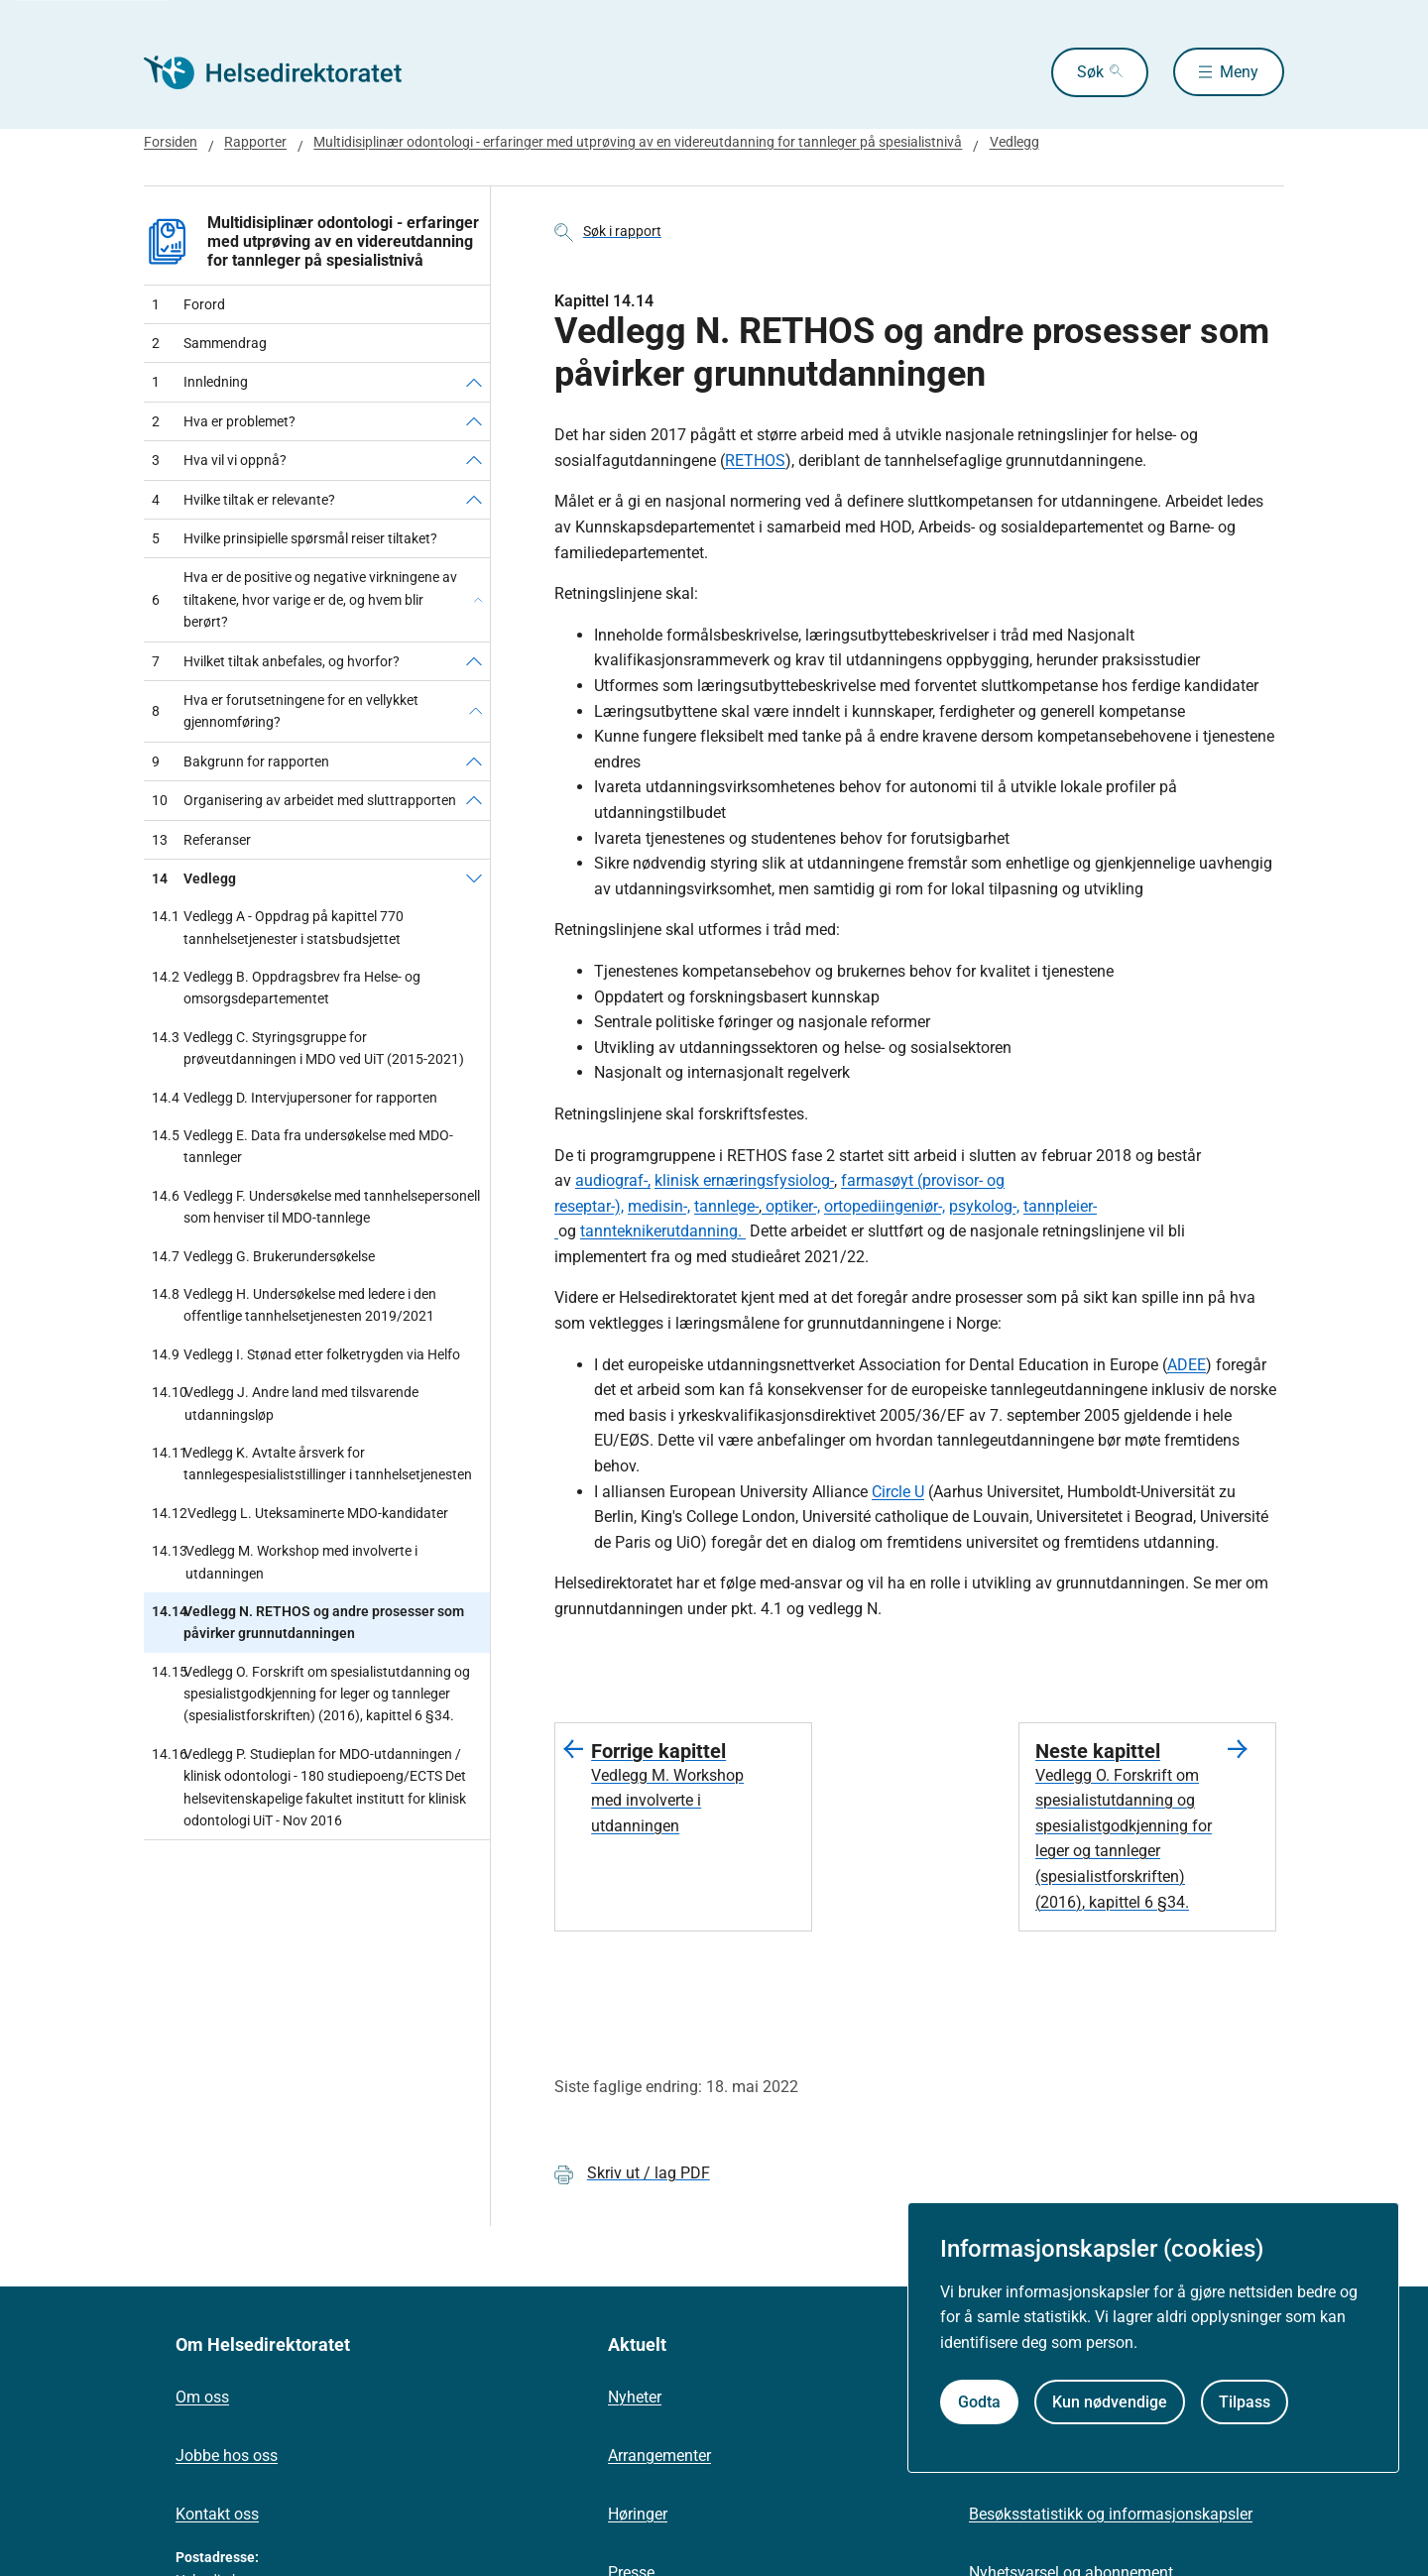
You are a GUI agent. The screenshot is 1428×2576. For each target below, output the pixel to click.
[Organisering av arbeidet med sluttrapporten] (474, 800)
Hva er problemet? (224, 421)
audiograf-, (613, 1180)
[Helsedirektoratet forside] (286, 72)
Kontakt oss (217, 2514)
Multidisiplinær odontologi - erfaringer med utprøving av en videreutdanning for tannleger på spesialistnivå (637, 142)
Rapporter (255, 142)
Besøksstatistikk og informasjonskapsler (1110, 2514)
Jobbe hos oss (227, 2455)
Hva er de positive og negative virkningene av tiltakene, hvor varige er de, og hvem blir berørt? (304, 599)
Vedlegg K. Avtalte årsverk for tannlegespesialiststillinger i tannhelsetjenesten (312, 1464)
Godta (979, 2402)
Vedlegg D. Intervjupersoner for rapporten (294, 1098)
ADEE (1186, 1364)
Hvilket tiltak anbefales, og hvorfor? (276, 661)
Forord (188, 304)
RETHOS (755, 460)
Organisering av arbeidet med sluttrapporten (304, 800)
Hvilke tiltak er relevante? (243, 500)
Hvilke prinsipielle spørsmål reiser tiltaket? (294, 538)
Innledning (200, 382)
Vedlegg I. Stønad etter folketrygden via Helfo (306, 1354)
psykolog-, (984, 1206)
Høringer (637, 2514)
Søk (1088, 71)
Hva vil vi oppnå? (219, 460)
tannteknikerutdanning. (663, 1231)
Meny (1239, 71)
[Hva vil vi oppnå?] (474, 460)
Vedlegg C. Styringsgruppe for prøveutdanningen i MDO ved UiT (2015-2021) (308, 1048)
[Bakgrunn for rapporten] (474, 761)
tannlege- (726, 1206)
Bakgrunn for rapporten (240, 761)
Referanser (201, 840)
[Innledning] (474, 382)
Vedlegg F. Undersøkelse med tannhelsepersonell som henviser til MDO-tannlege (316, 1207)
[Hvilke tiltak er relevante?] (474, 500)
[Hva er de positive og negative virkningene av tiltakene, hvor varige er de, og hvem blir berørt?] (478, 599)
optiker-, (791, 1206)
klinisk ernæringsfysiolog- (744, 1180)
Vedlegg (1014, 142)
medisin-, (659, 1206)
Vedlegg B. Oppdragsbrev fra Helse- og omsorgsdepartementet (286, 988)
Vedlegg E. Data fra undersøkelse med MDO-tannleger (302, 1146)
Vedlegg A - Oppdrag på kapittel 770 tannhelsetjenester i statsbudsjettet (278, 927)
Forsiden (170, 142)
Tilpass (1244, 2402)
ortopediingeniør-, (884, 1206)
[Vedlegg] (474, 878)
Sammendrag (209, 343)
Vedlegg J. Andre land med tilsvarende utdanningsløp (285, 1403)
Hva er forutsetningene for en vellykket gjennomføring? (285, 711)
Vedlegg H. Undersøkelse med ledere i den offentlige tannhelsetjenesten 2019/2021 (294, 1305)
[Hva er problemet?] (474, 421)
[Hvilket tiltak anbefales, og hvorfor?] (474, 661)
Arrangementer (659, 2455)
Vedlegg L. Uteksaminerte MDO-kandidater (300, 1513)
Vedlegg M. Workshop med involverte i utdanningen (284, 1562)
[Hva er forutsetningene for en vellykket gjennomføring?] (475, 711)
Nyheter (634, 2397)
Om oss (202, 2397)
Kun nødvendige (1109, 2402)
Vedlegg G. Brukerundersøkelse (263, 1256)
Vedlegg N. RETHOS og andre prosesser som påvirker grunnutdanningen (308, 1622)
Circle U (898, 1491)
